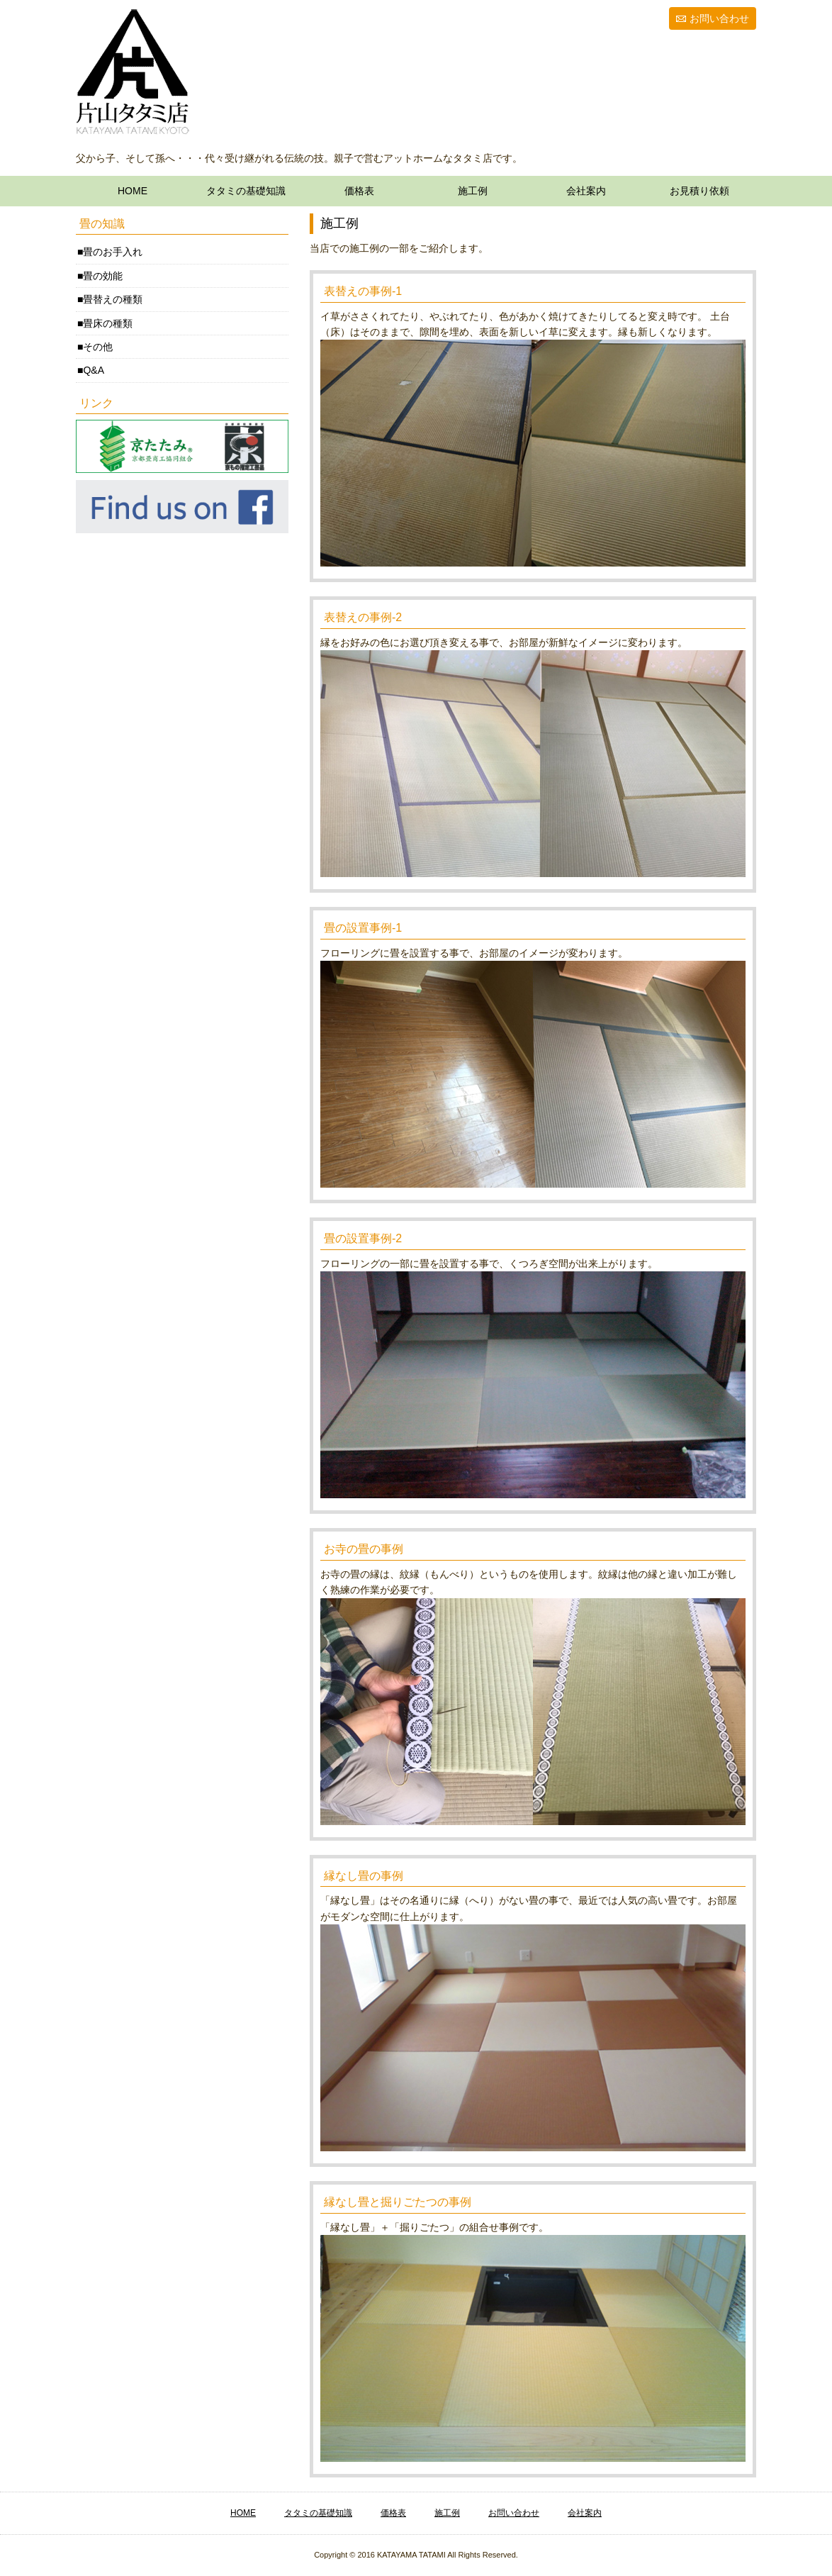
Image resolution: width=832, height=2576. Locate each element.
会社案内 (586, 190)
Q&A (93, 370)
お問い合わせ (719, 18)
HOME (132, 190)
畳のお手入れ (112, 251)
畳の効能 (103, 275)
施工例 (473, 190)
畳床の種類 (108, 323)
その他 (98, 346)
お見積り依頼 (699, 190)
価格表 (359, 190)
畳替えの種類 (112, 299)
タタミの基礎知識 (246, 190)
